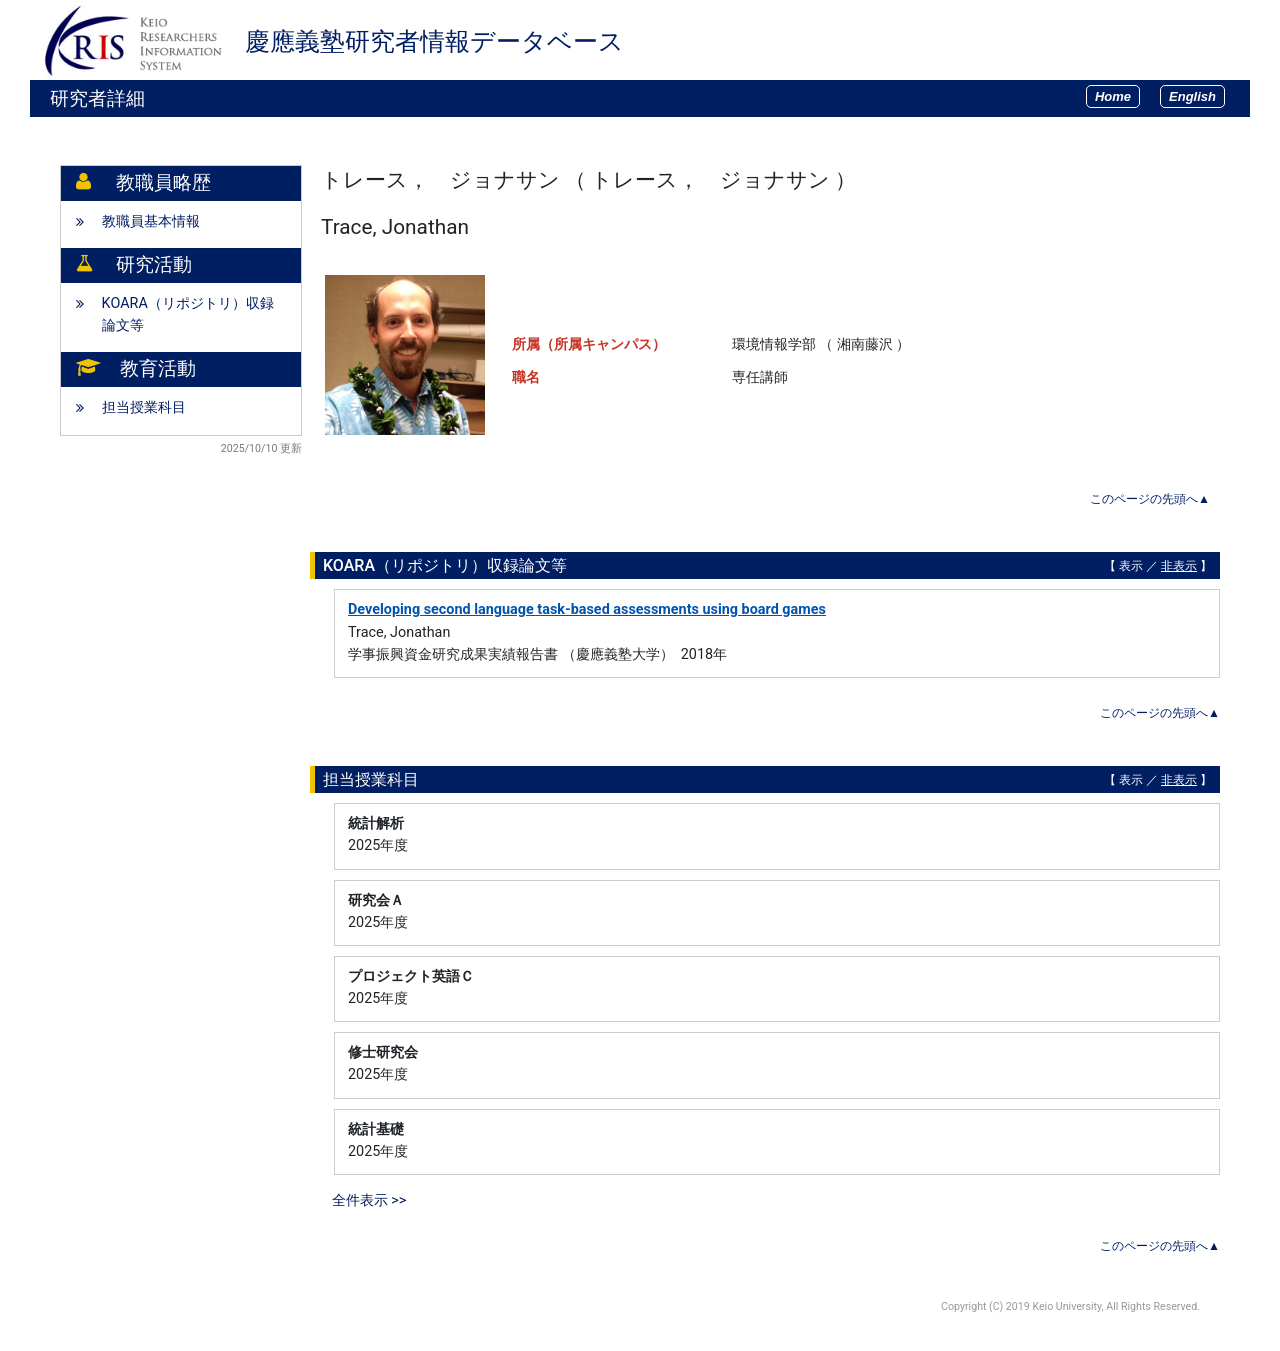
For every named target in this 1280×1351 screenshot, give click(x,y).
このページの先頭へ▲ (1150, 499)
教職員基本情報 (151, 221)
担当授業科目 (144, 407)
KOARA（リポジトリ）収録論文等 (188, 314)
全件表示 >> (369, 1200)
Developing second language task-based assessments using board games (587, 609)
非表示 (1179, 566)
